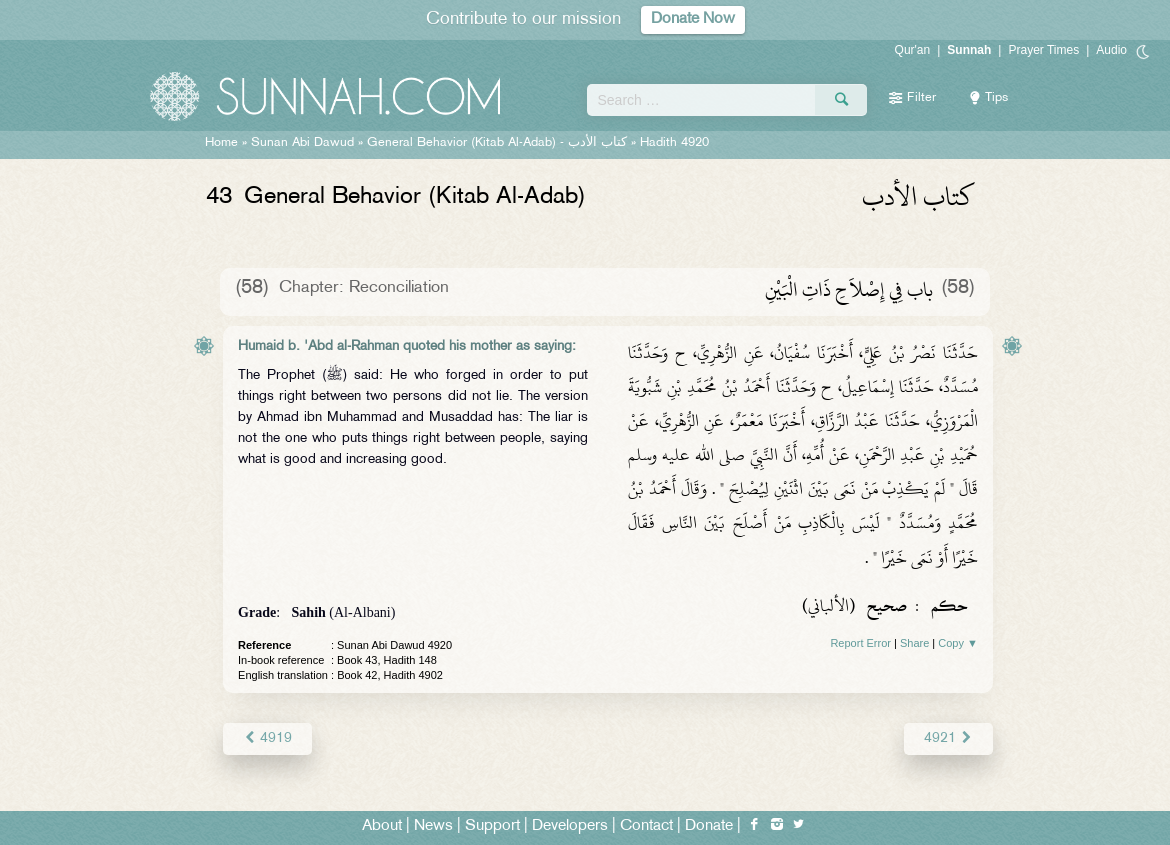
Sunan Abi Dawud (302, 143)
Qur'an (913, 50)
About (382, 826)
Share (914, 643)
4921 (948, 738)
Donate (709, 826)
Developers (570, 826)
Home (221, 143)
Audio (1111, 50)
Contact (646, 826)
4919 (267, 738)
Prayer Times (1043, 50)
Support (492, 826)
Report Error (860, 643)
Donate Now (693, 19)
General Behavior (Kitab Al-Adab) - (499, 143)
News (433, 826)
